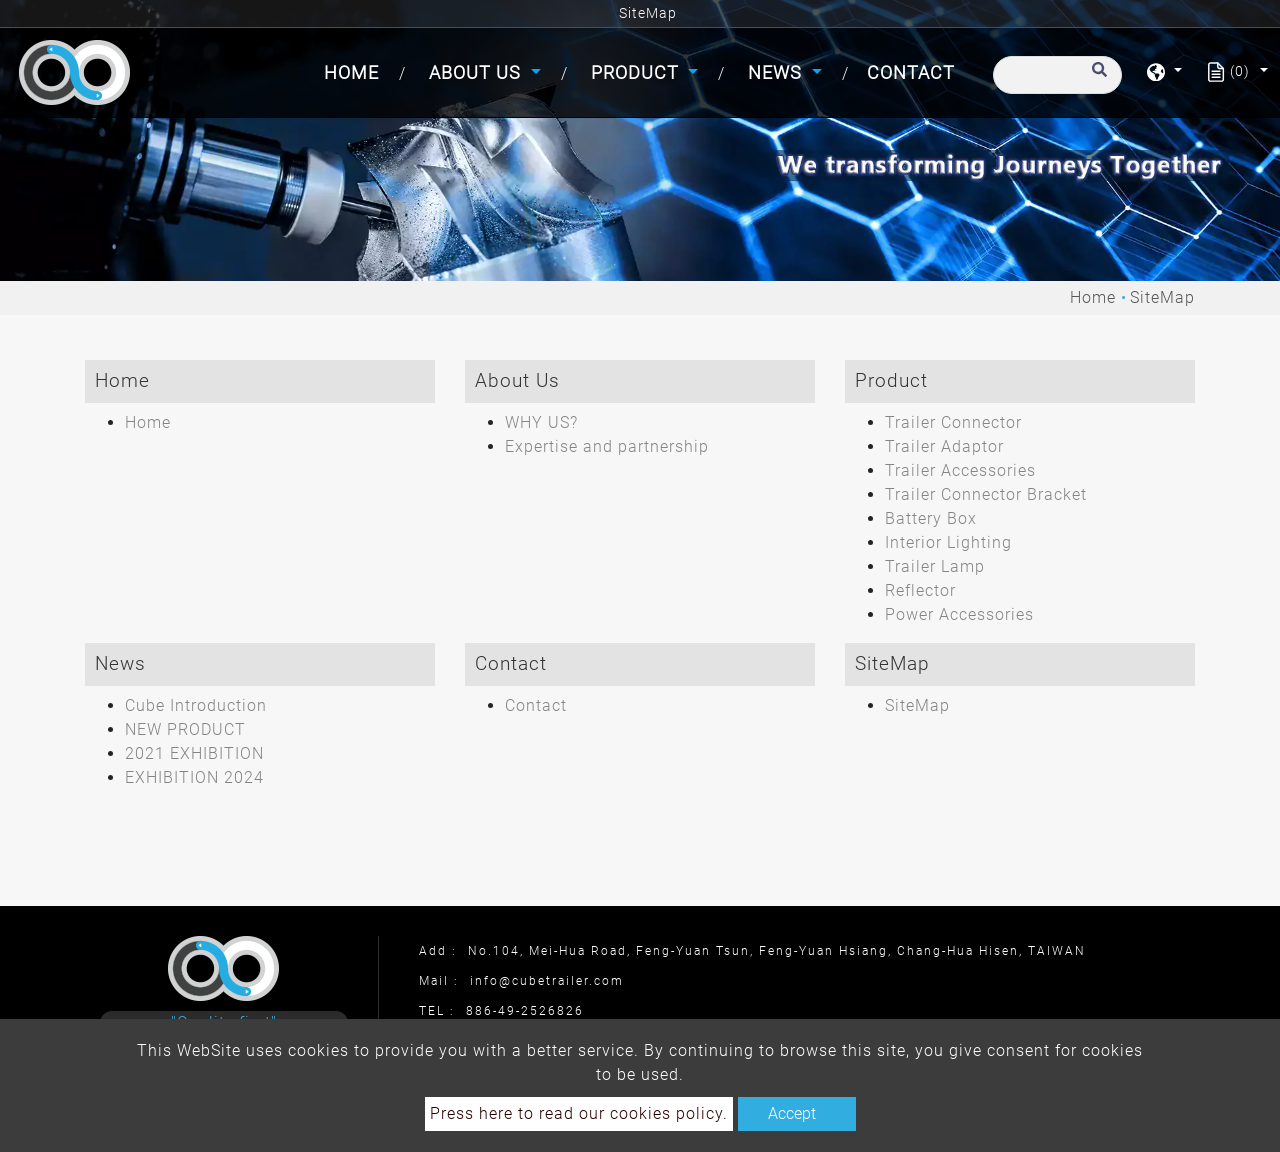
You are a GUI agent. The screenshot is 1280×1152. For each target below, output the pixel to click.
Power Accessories (959, 614)
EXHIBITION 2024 (194, 777)
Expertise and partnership (607, 446)
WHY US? (541, 422)
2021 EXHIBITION (194, 753)
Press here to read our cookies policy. (579, 1113)
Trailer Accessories (960, 470)
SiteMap (917, 705)
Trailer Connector (953, 422)
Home (355, 70)
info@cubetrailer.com (547, 981)
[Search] (1057, 75)
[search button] (1096, 79)
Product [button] (637, 72)
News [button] (777, 72)
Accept (792, 1113)
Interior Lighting (948, 542)
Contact (911, 72)
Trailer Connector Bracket (986, 494)
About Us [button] (477, 72)
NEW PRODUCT (185, 729)
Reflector (920, 590)
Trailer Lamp (935, 566)
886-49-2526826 (525, 1011)
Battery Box (931, 518)
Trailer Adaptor (944, 446)
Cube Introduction (196, 705)
